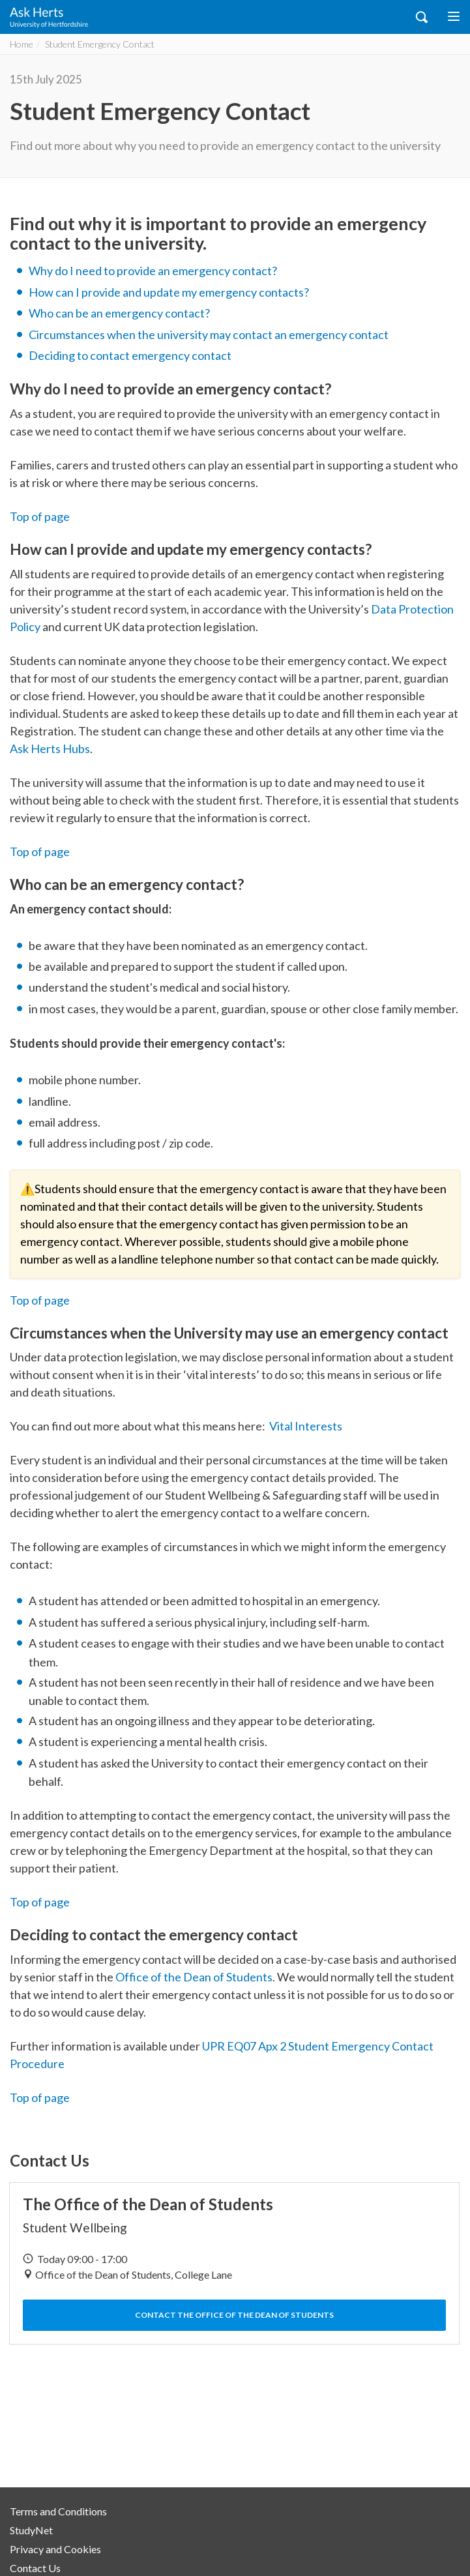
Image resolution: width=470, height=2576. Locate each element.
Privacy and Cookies (55, 2549)
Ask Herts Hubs (50, 748)
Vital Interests (305, 1426)
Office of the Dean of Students (193, 1977)
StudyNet (31, 2530)
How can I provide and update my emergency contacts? (169, 292)
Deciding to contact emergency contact (130, 355)
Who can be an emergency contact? (119, 313)
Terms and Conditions (58, 2511)
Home (21, 44)
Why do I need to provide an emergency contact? (153, 270)
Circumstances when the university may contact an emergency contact (209, 334)
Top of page (40, 516)
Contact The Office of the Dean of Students (234, 2315)
